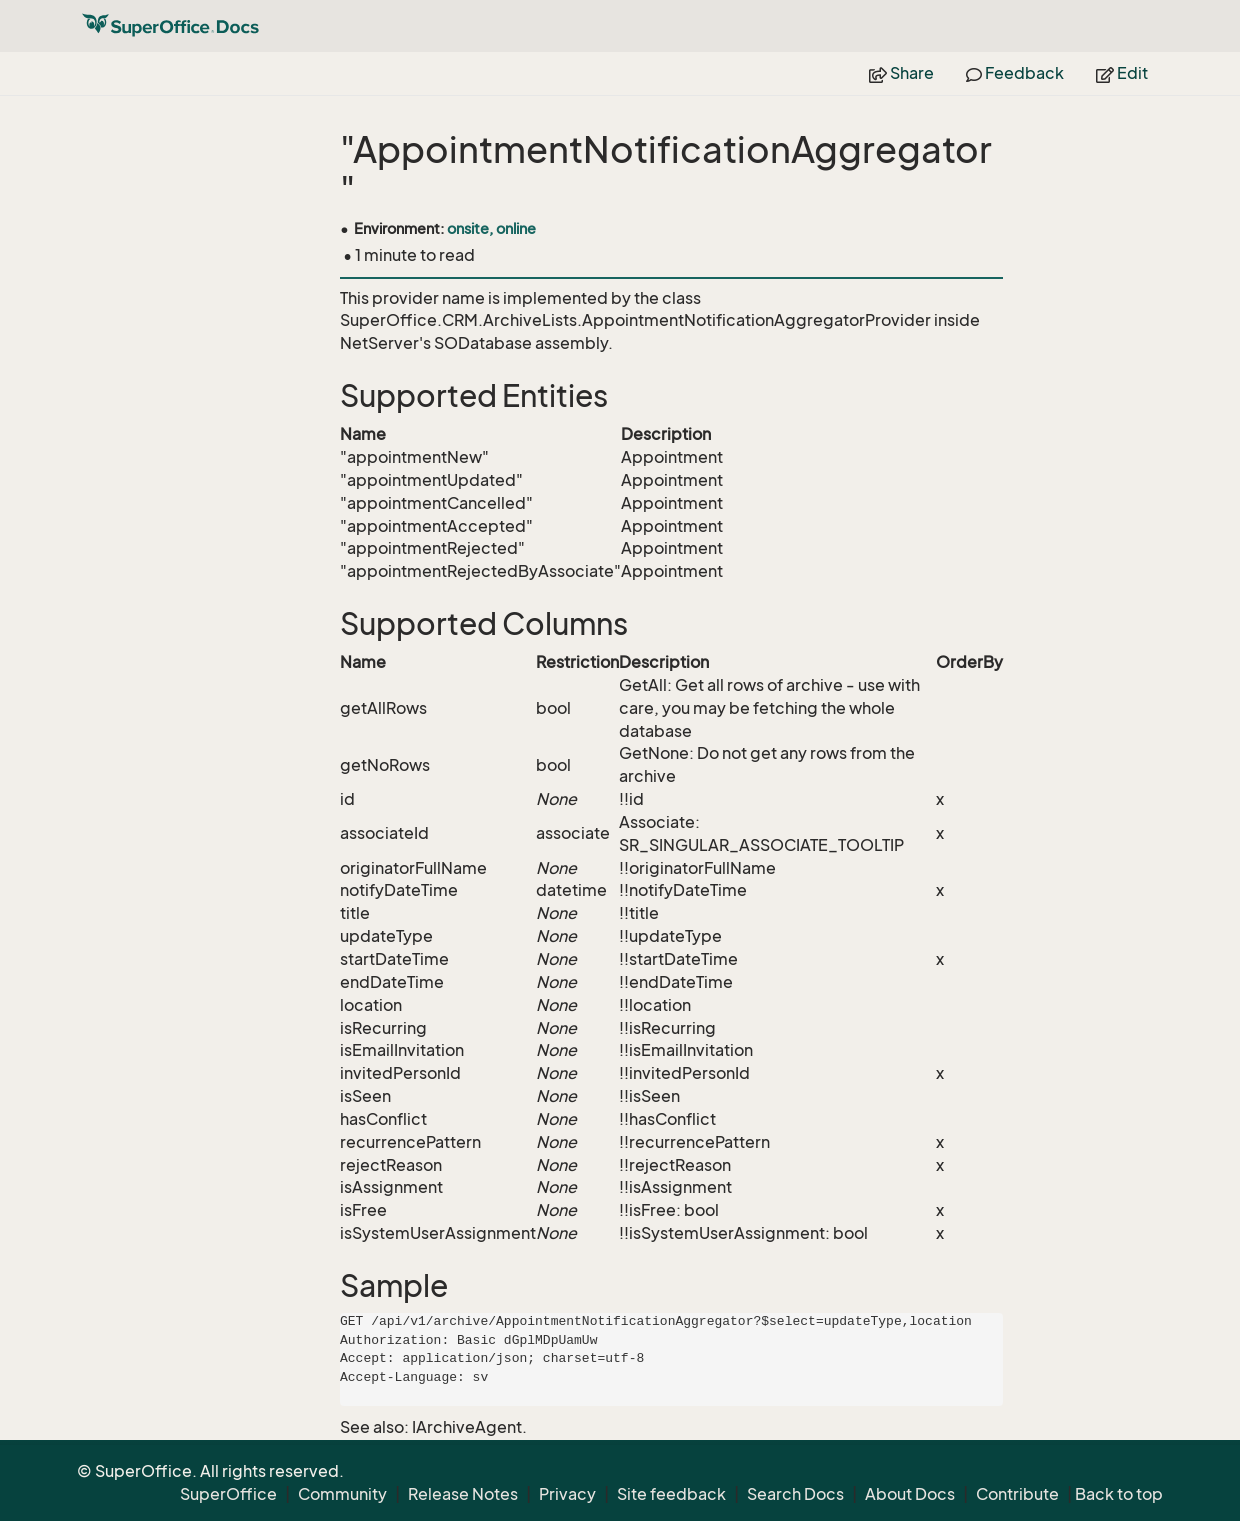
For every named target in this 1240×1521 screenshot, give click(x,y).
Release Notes (463, 1494)
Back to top (1119, 1494)
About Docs (910, 1494)
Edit (1122, 73)
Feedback (1015, 73)
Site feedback (671, 1494)
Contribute (1017, 1494)
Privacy (567, 1494)
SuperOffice (228, 1494)
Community (342, 1494)
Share (901, 73)
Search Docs (795, 1494)
